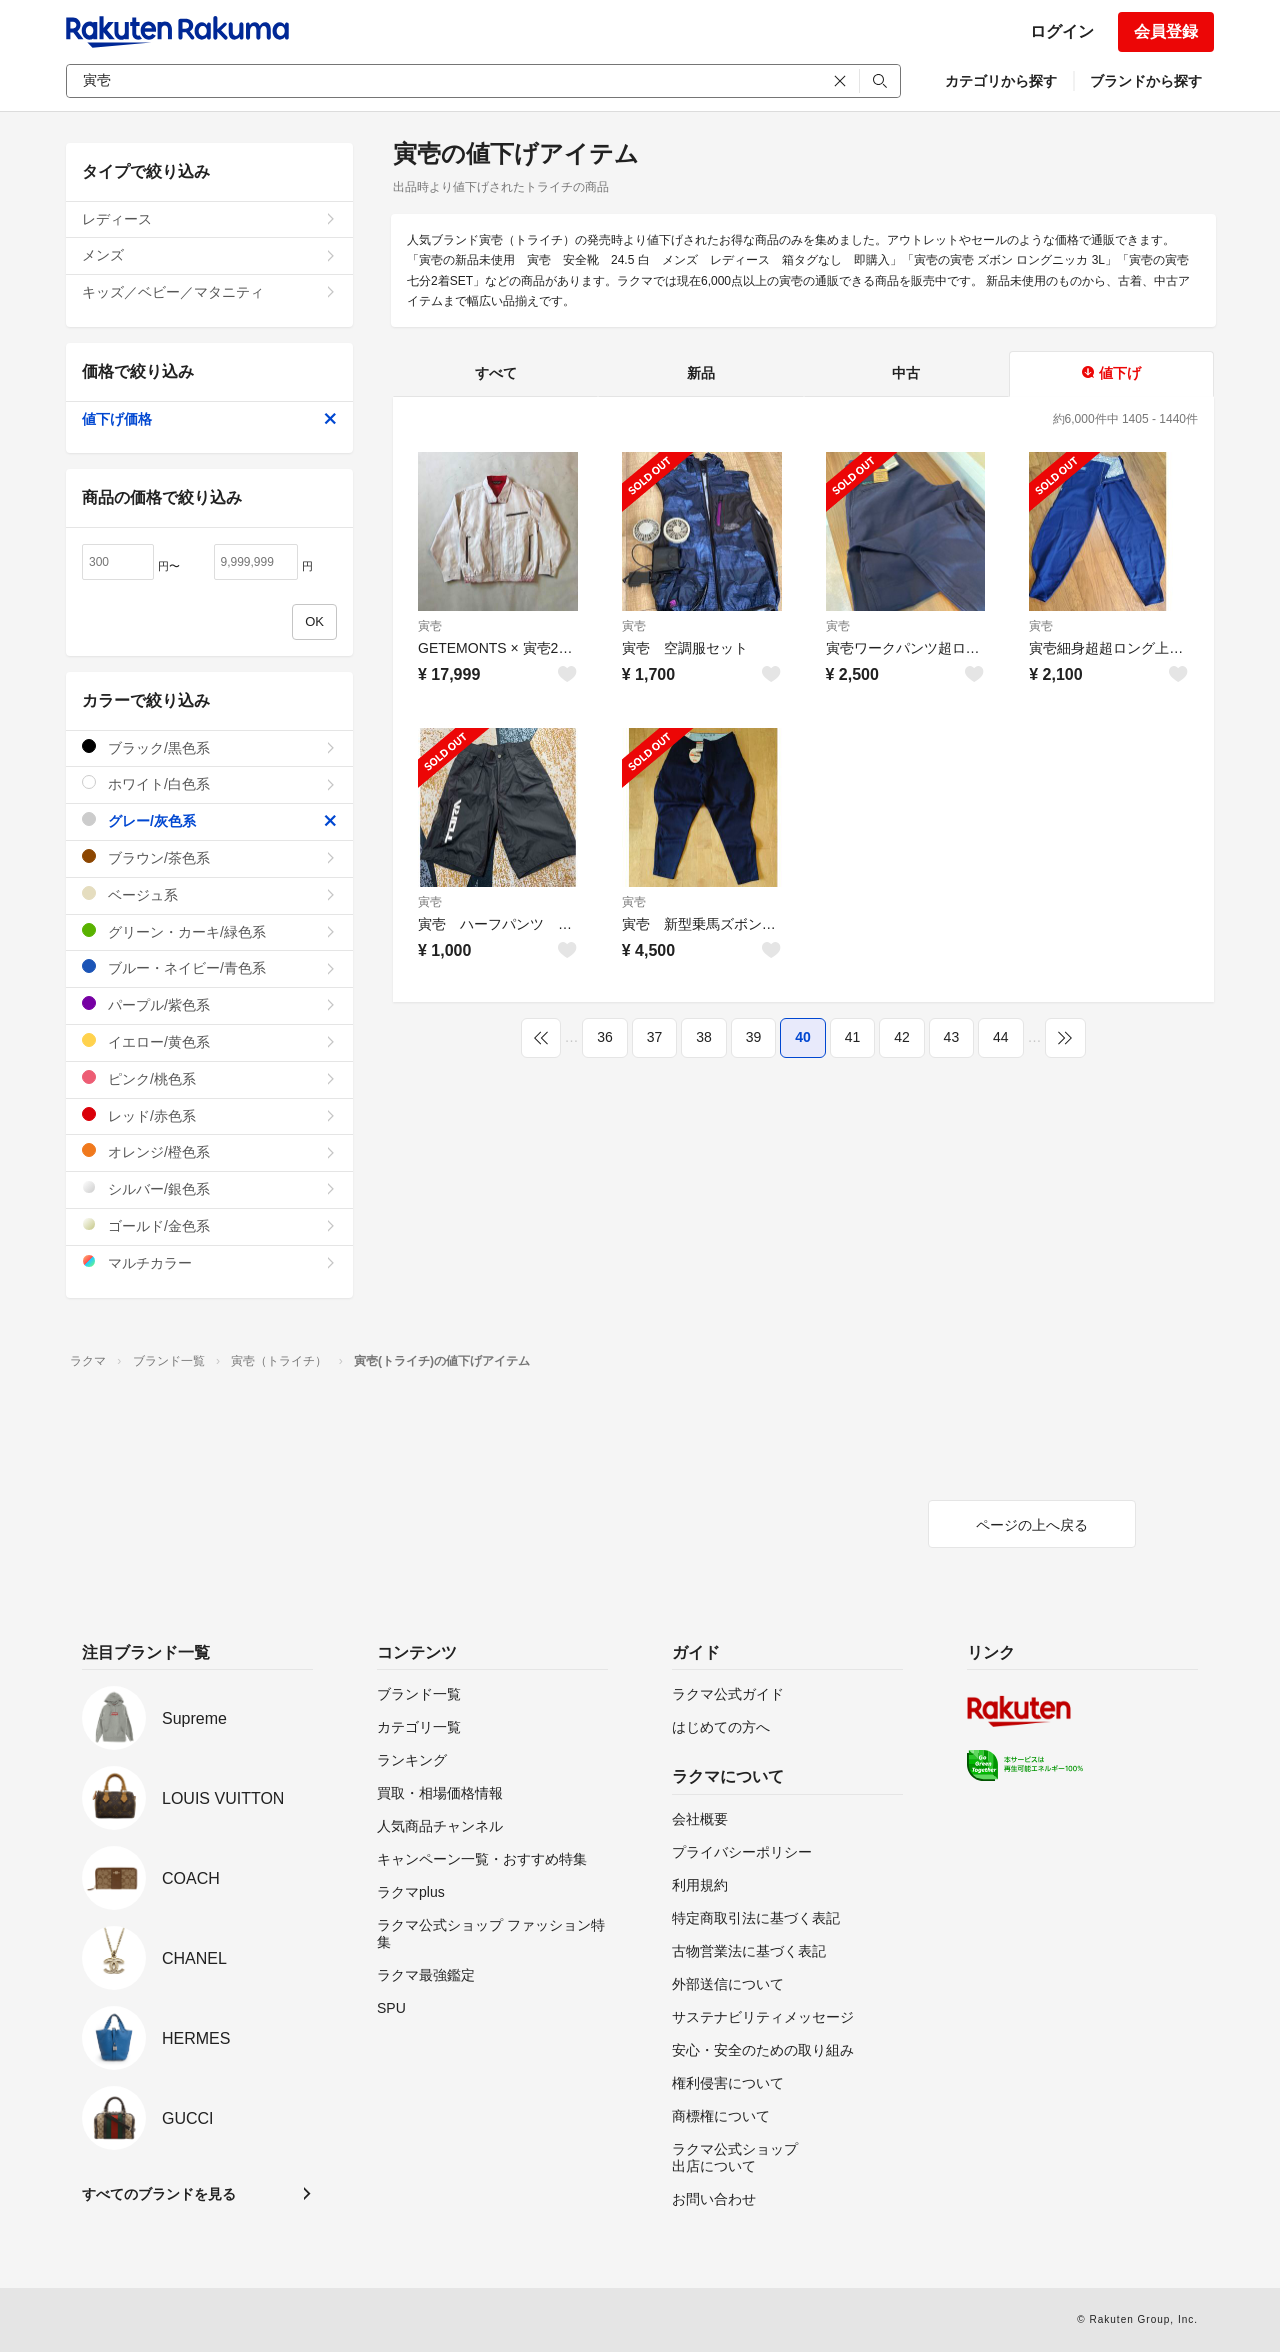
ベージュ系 (209, 894)
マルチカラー (209, 1262)
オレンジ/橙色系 (209, 1151)
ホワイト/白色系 (209, 783)
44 (1001, 1037)
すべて (496, 373)
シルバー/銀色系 (209, 1188)
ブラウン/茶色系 (209, 857)
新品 (701, 373)
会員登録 (1166, 31)
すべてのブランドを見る (159, 2194)
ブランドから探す (1146, 81)
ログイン (1062, 31)
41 (853, 1037)
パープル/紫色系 (209, 1004)
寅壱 (430, 626)
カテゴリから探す (1001, 81)
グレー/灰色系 (209, 820)
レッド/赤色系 (209, 1115)
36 (605, 1037)
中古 (906, 373)
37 (655, 1037)
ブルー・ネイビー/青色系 (209, 967)
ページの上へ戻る (1032, 1525)
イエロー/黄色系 (209, 1041)
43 (952, 1037)
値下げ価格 (209, 419)
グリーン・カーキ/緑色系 (209, 931)
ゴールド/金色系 (209, 1225)
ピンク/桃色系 (209, 1078)
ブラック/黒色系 (209, 747)
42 (902, 1037)
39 (754, 1037)
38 (704, 1037)
